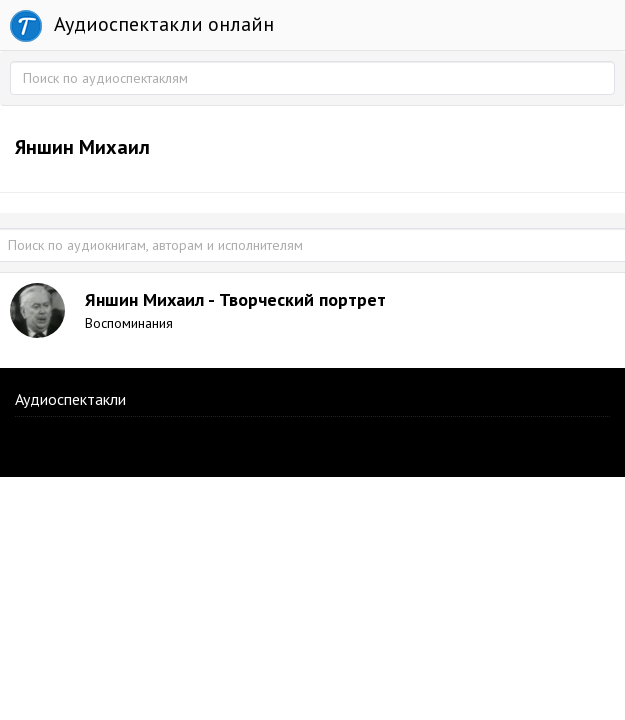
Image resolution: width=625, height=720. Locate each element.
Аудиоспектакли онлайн (142, 26)
